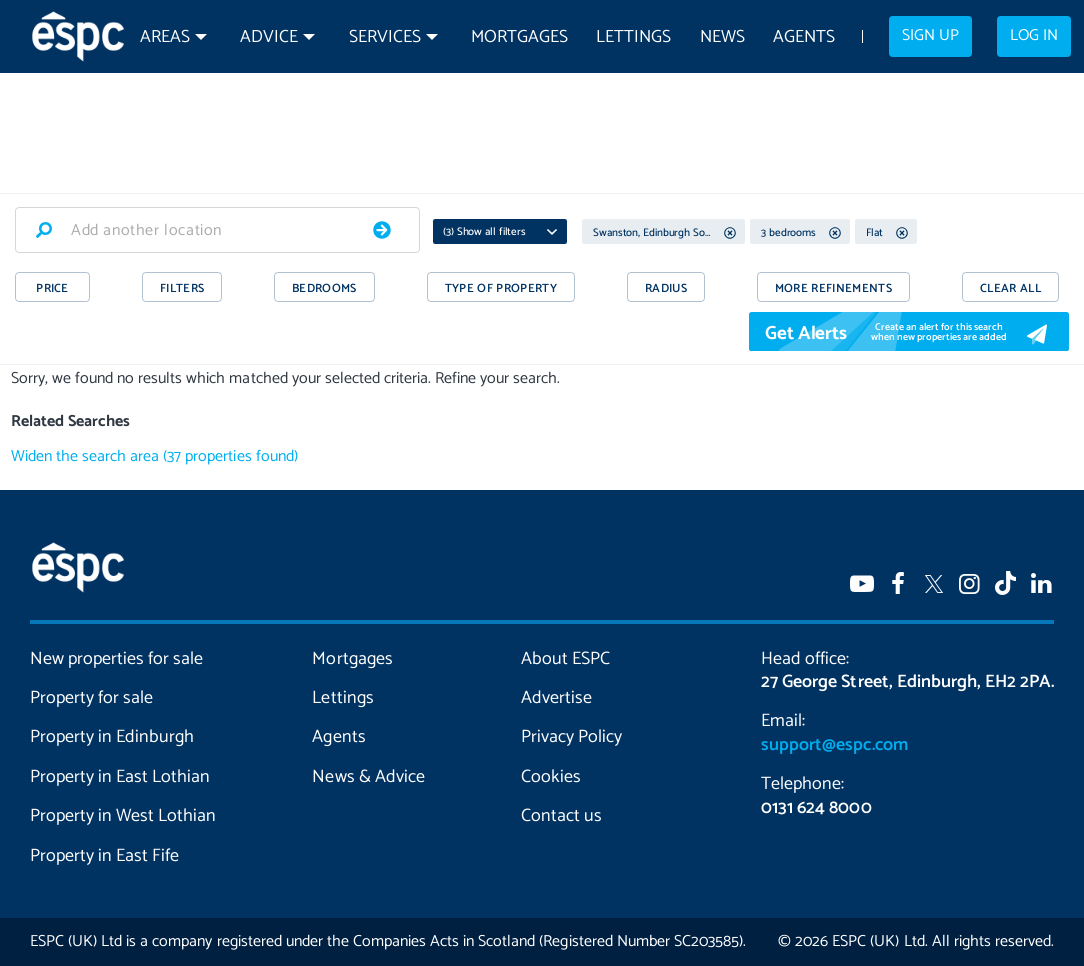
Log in (1034, 36)
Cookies (551, 777)
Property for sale (91, 698)
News (722, 37)
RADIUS (666, 288)
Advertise (556, 698)
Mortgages (519, 37)
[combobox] (217, 230)
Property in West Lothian (123, 816)
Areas (165, 37)
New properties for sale (116, 659)
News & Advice (368, 777)
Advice (269, 37)
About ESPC (565, 659)
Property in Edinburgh (112, 737)
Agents (804, 37)
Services (385, 37)
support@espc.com (834, 745)
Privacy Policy (571, 737)
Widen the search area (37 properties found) (154, 456)
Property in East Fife (104, 856)
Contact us (561, 816)
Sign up (930, 36)
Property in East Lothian (120, 777)
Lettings (633, 37)
